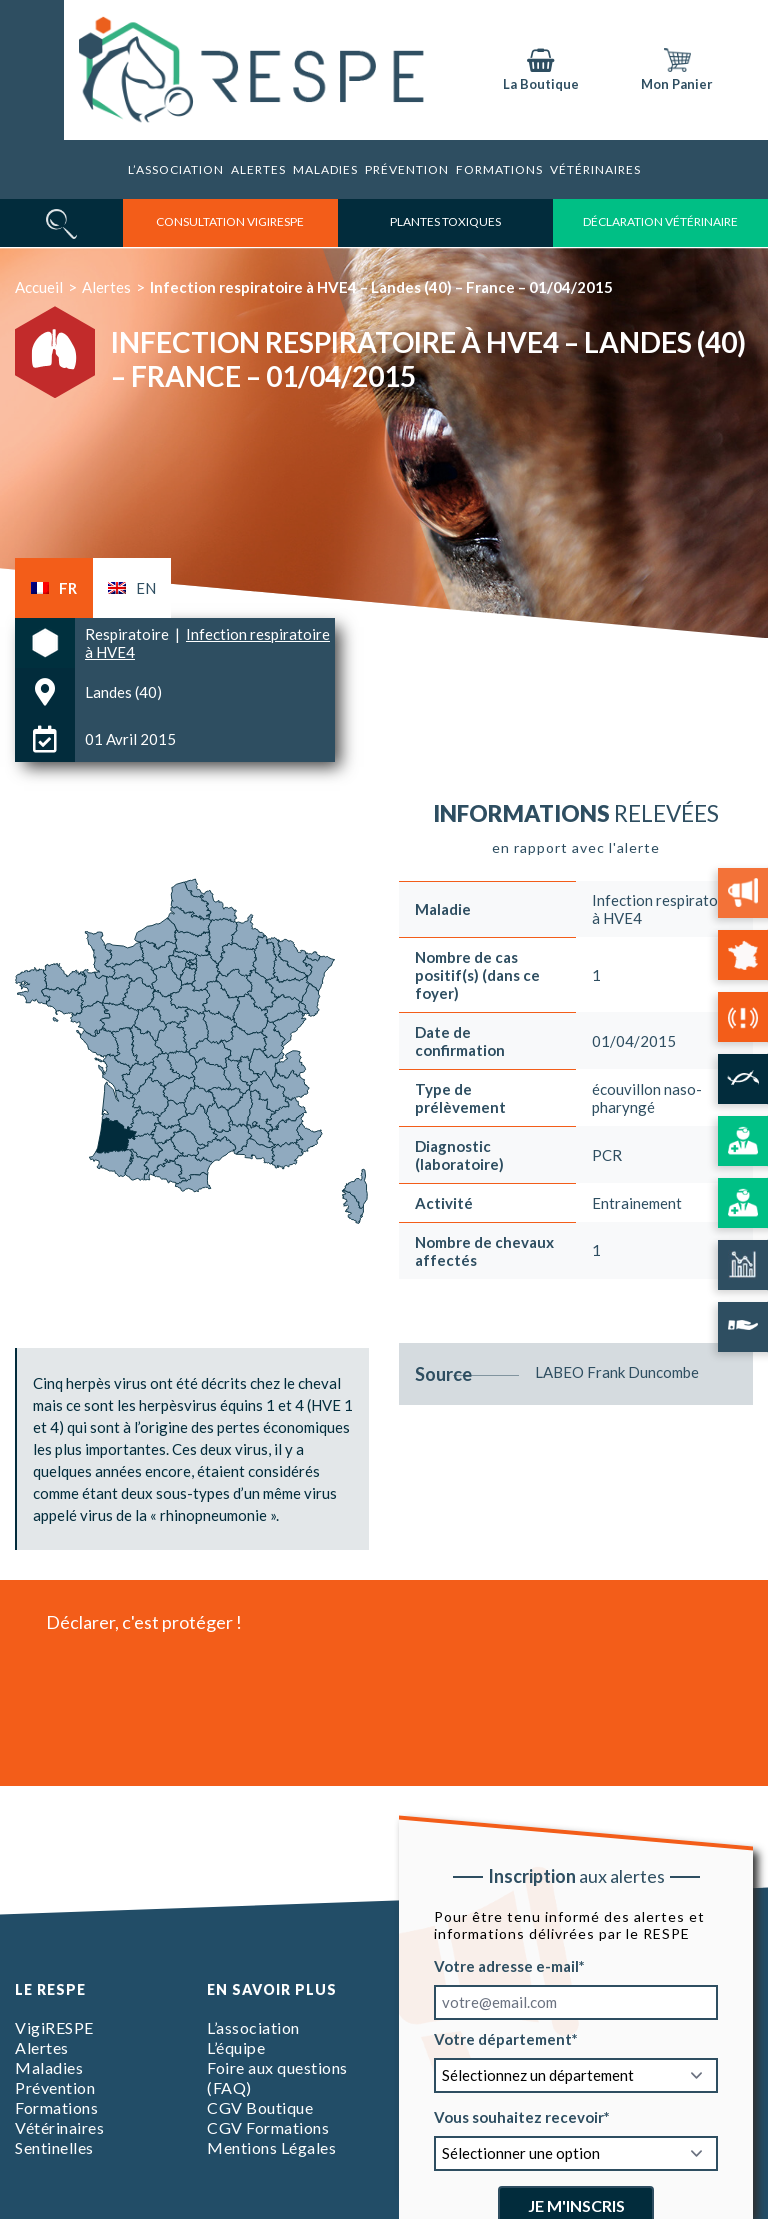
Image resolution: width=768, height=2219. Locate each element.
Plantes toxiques (445, 221)
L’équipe (236, 2047)
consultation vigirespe (230, 221)
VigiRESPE (54, 2027)
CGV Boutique (260, 2107)
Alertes (258, 169)
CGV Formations (268, 2127)
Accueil (39, 287)
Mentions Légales (271, 2147)
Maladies (325, 169)
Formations (56, 2107)
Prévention (407, 169)
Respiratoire (128, 634)
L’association (176, 169)
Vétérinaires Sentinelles (59, 2137)
